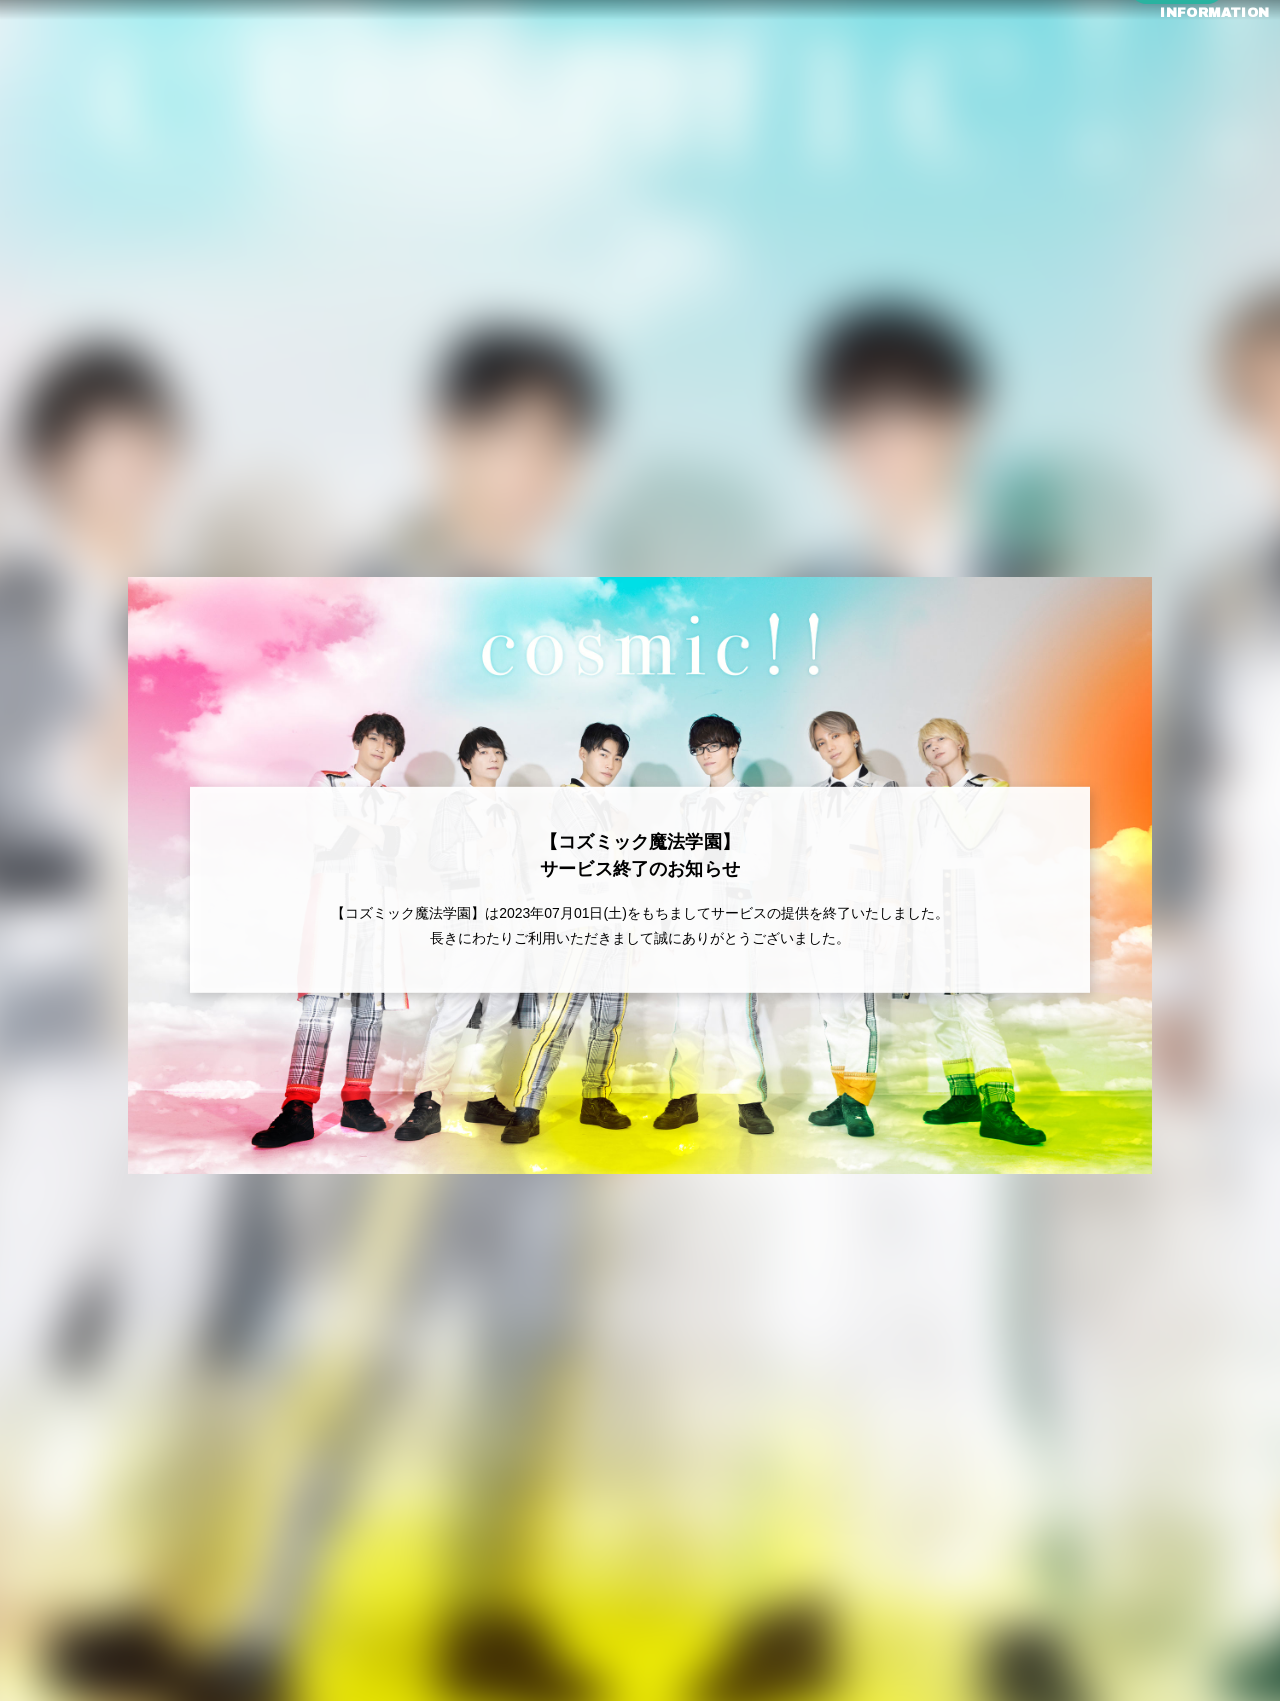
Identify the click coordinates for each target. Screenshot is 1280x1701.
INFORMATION (1176, 58)
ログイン (1177, 91)
